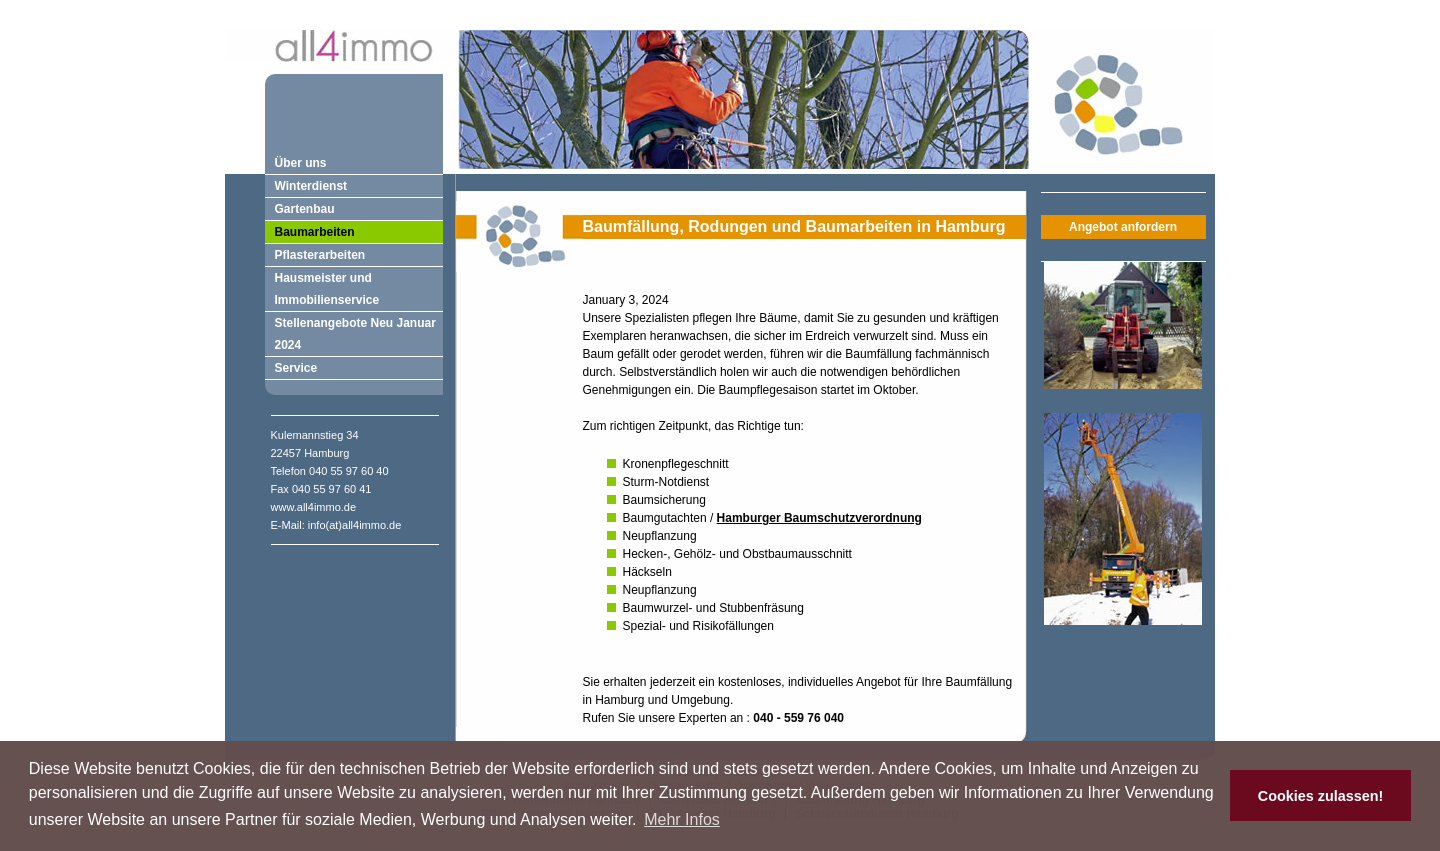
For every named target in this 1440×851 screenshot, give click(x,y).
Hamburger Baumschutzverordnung (819, 518)
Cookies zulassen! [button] (1321, 796)
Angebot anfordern (1123, 227)
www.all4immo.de (314, 507)
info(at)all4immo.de (355, 525)
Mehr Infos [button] (682, 819)
